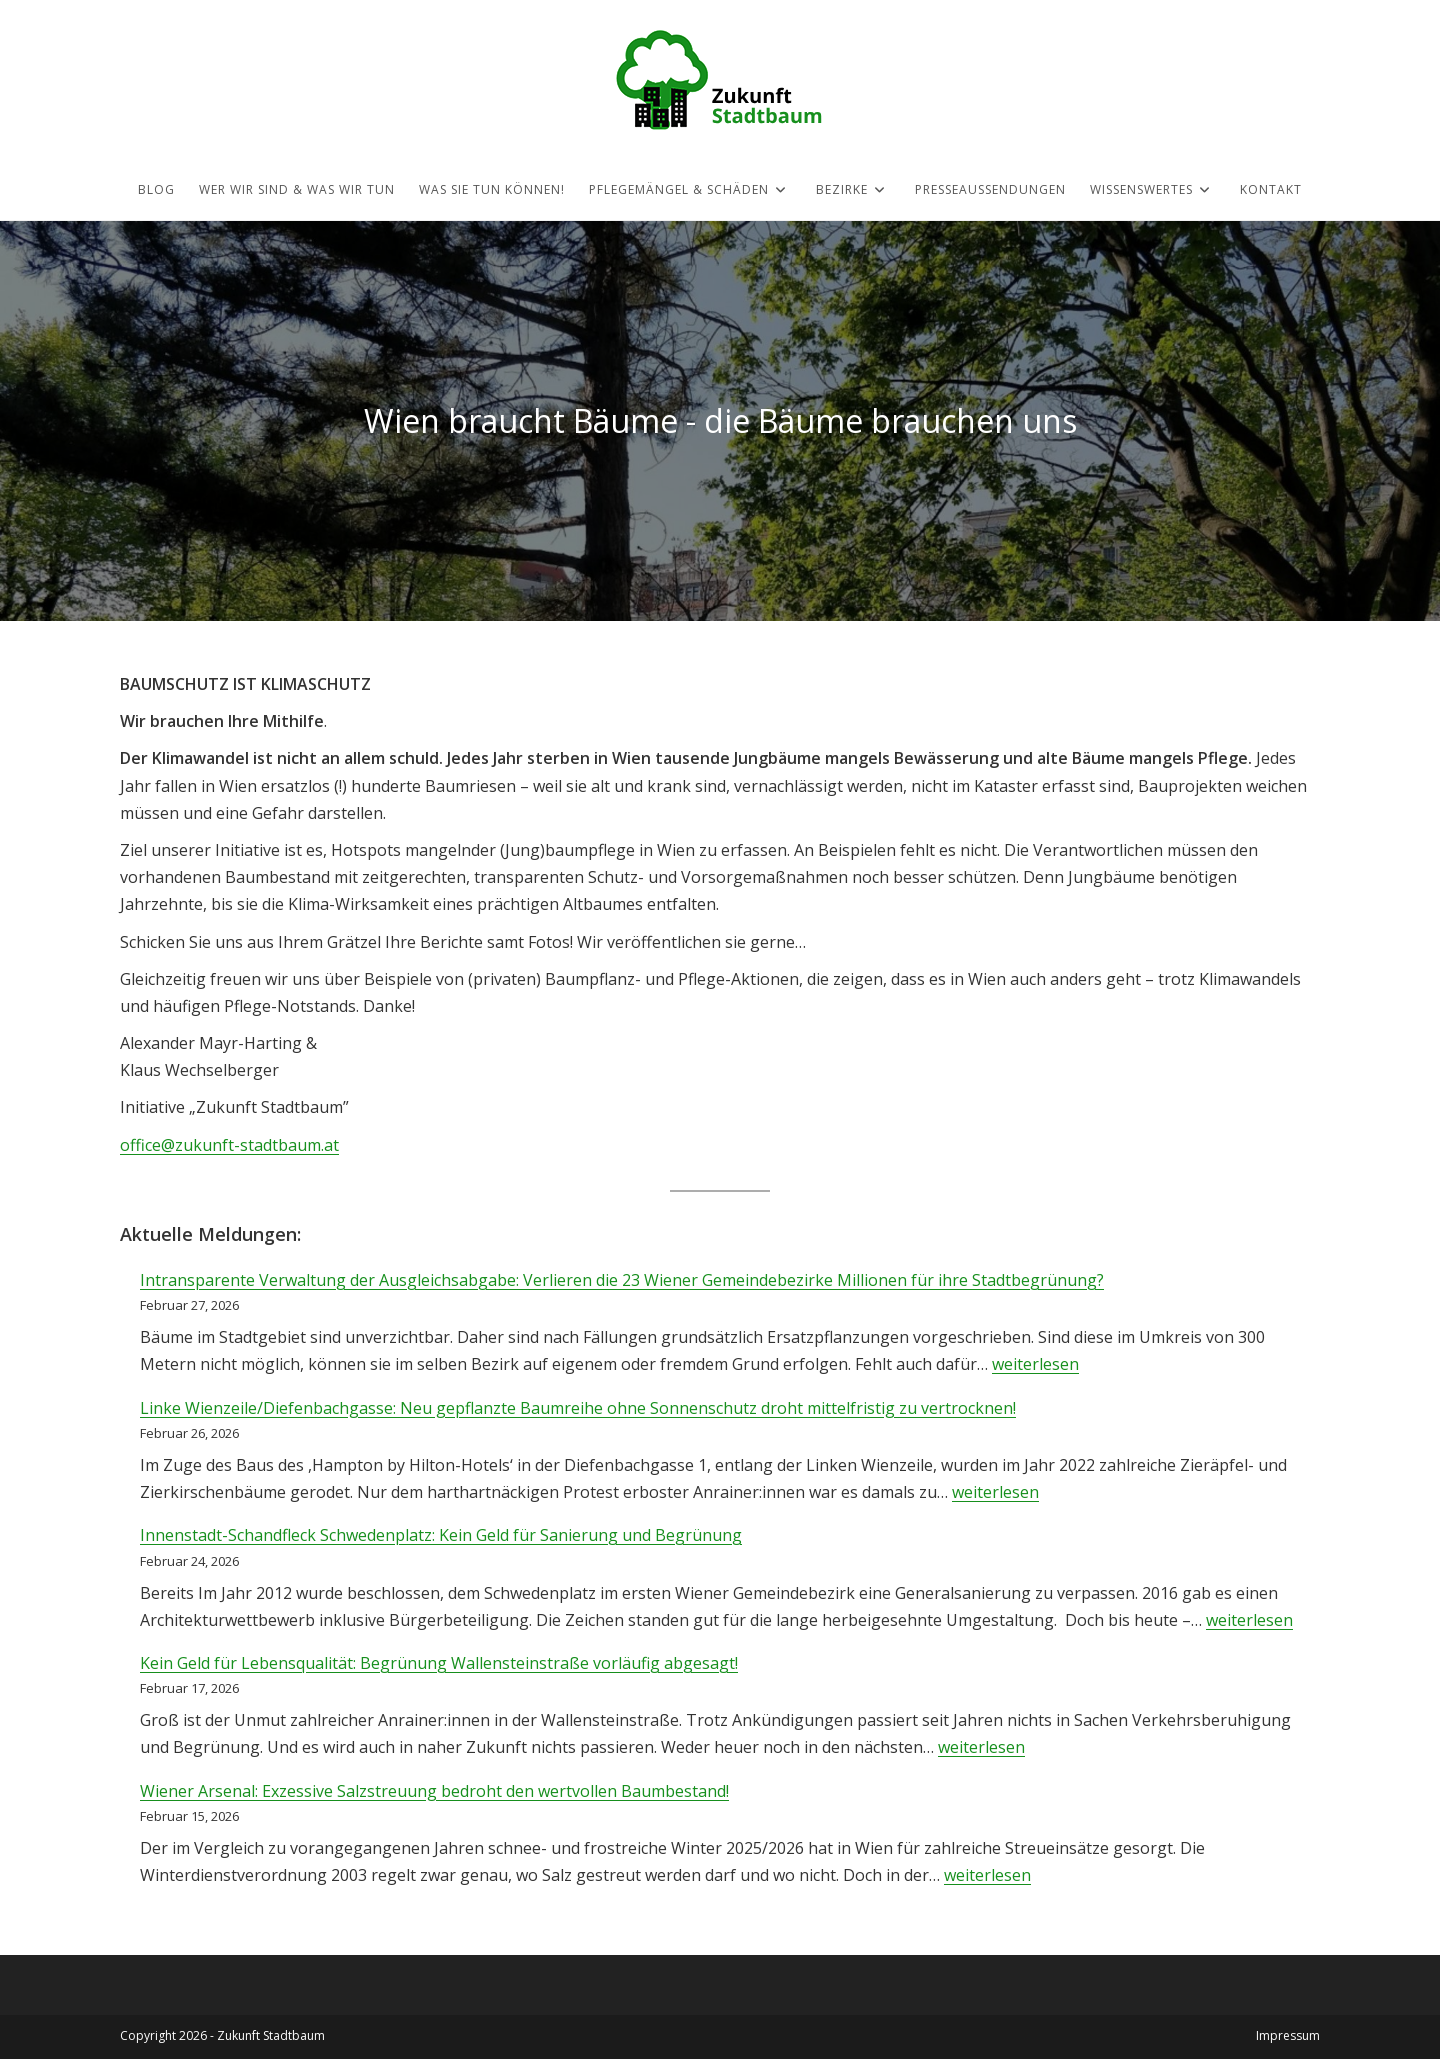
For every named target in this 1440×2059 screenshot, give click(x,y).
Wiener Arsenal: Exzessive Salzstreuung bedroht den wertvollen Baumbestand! (434, 1791)
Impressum (1288, 2035)
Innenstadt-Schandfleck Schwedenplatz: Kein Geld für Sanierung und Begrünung (441, 1535)
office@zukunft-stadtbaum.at (229, 1145)
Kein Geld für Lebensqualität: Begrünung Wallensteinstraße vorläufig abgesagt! (439, 1663)
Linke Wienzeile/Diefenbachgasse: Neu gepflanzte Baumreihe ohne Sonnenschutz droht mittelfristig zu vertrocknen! (578, 1408)
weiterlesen (1035, 1364)
